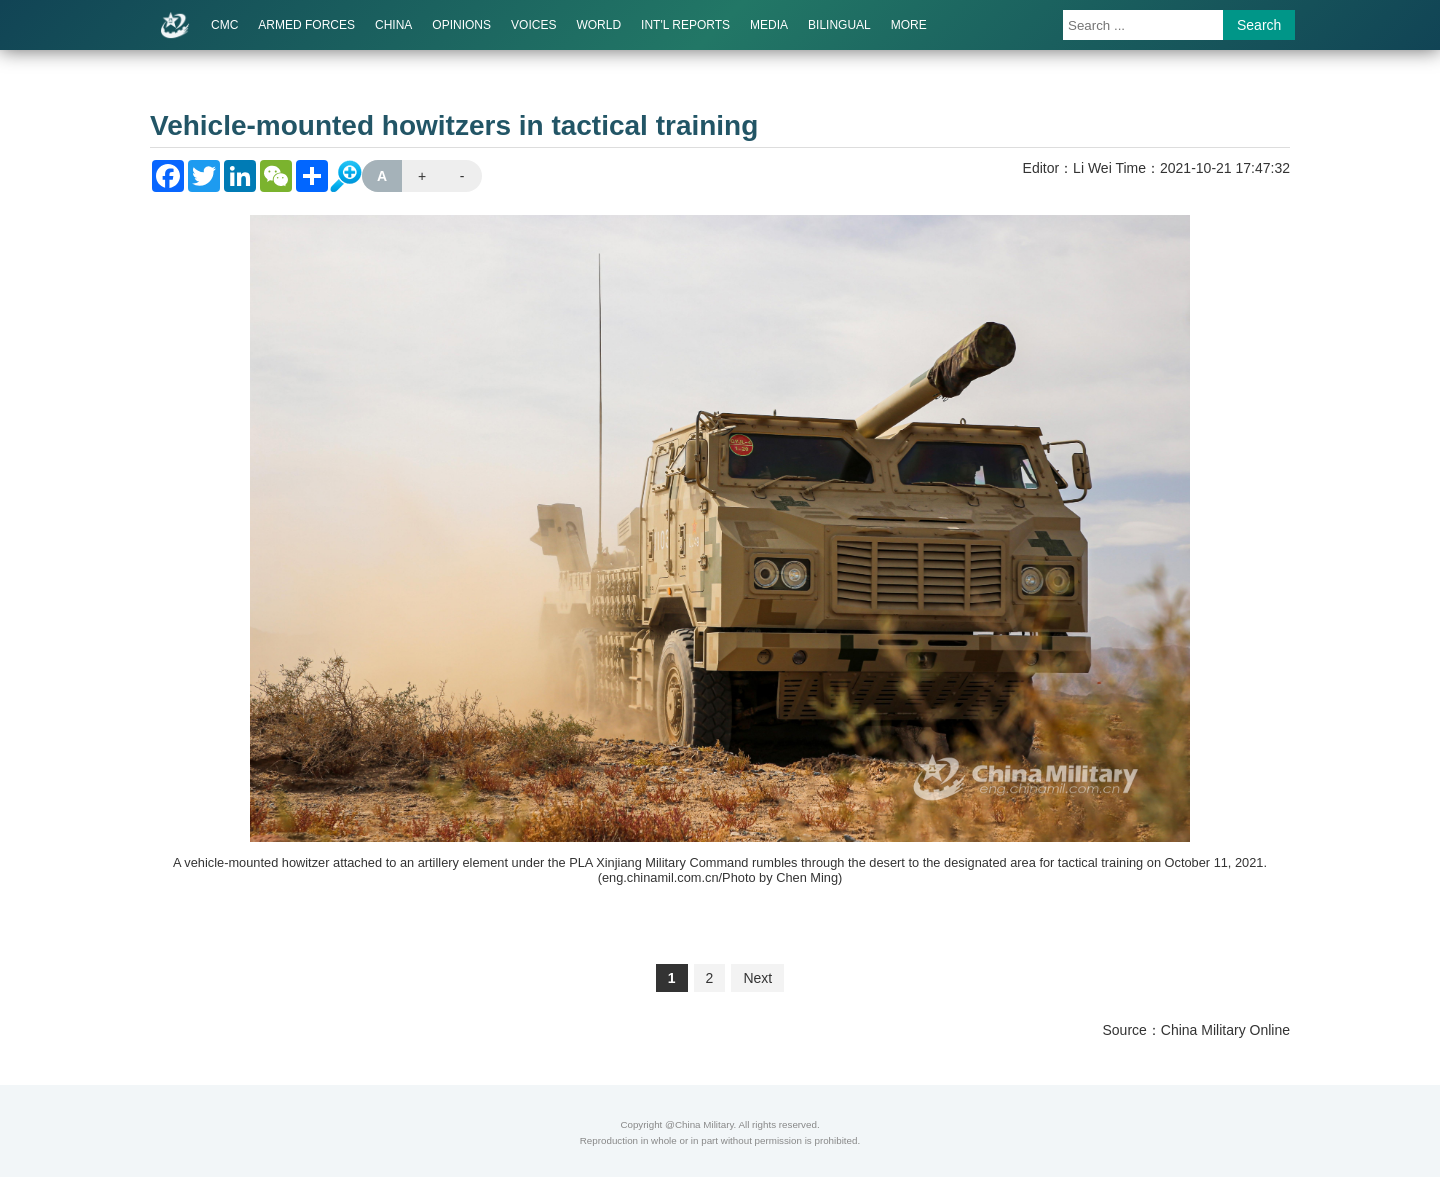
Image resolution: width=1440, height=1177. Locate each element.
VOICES (533, 25)
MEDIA (769, 25)
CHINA (393, 25)
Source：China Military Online (1196, 1030)
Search (1259, 25)
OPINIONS (461, 25)
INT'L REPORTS (685, 25)
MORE (909, 25)
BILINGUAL (839, 25)
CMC (224, 25)
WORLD (598, 25)
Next (757, 978)
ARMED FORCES (306, 25)
